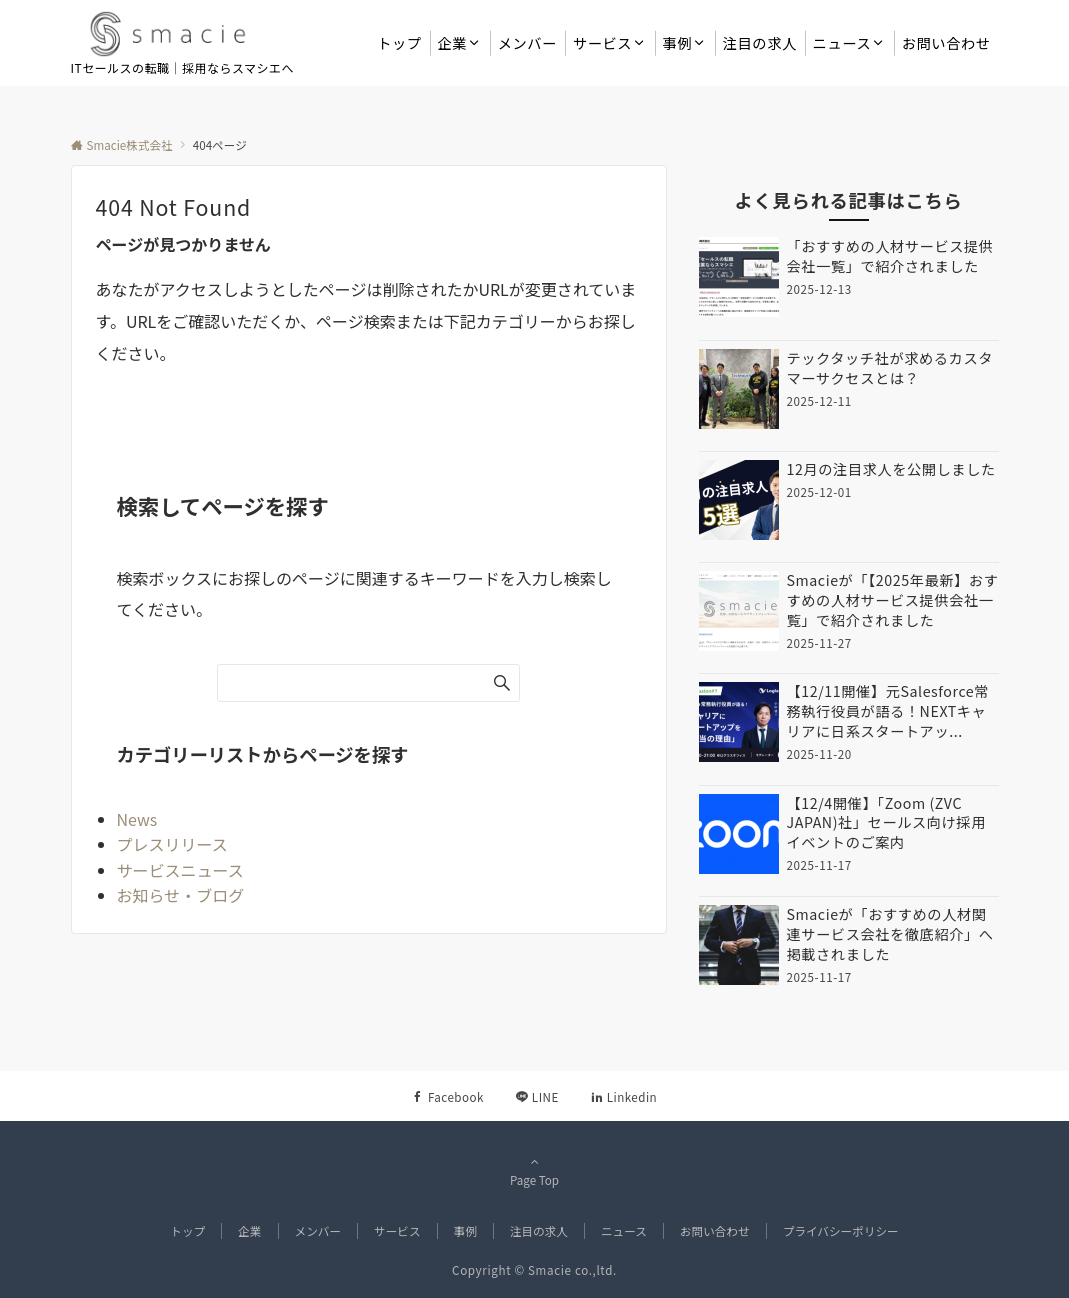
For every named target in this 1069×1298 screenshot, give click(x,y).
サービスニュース (180, 870)
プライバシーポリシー (841, 1231)
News (137, 819)
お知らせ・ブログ (181, 895)
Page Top (535, 1171)
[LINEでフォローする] (537, 1097)
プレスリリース (172, 844)
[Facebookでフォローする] (448, 1097)
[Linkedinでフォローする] (624, 1097)
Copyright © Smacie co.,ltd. (534, 1270)
